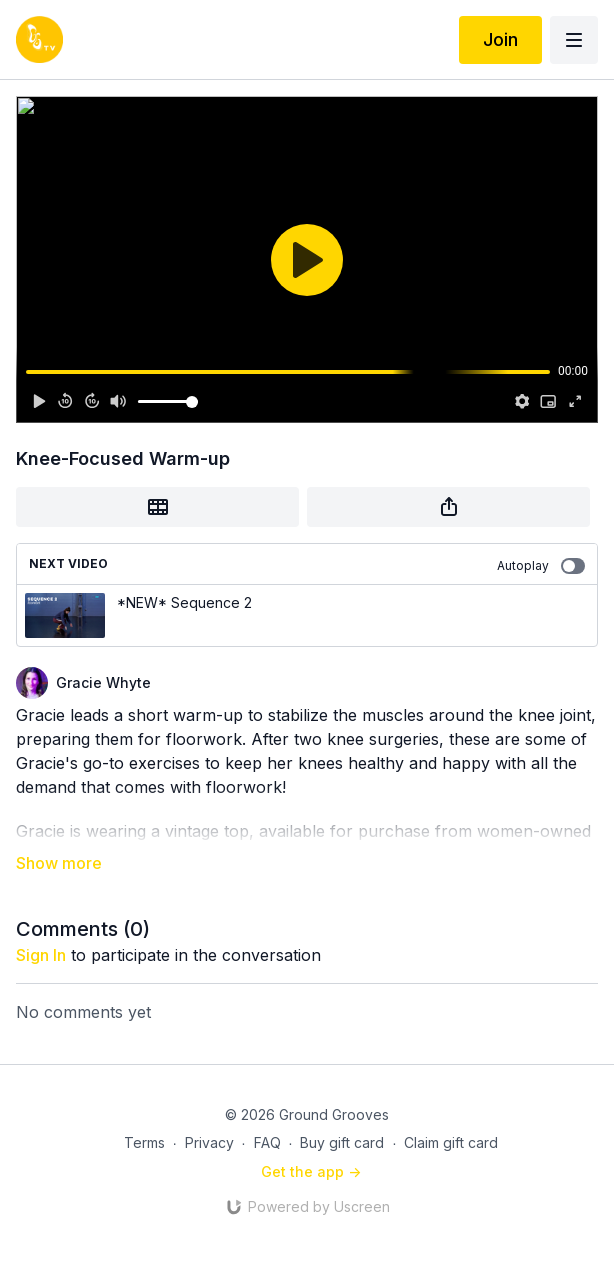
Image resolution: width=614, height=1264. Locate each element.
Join (500, 39)
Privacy (209, 1142)
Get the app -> (311, 1171)
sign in (41, 955)
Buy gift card (342, 1142)
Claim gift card (451, 1142)
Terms (144, 1142)
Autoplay (541, 566)
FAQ (267, 1142)
